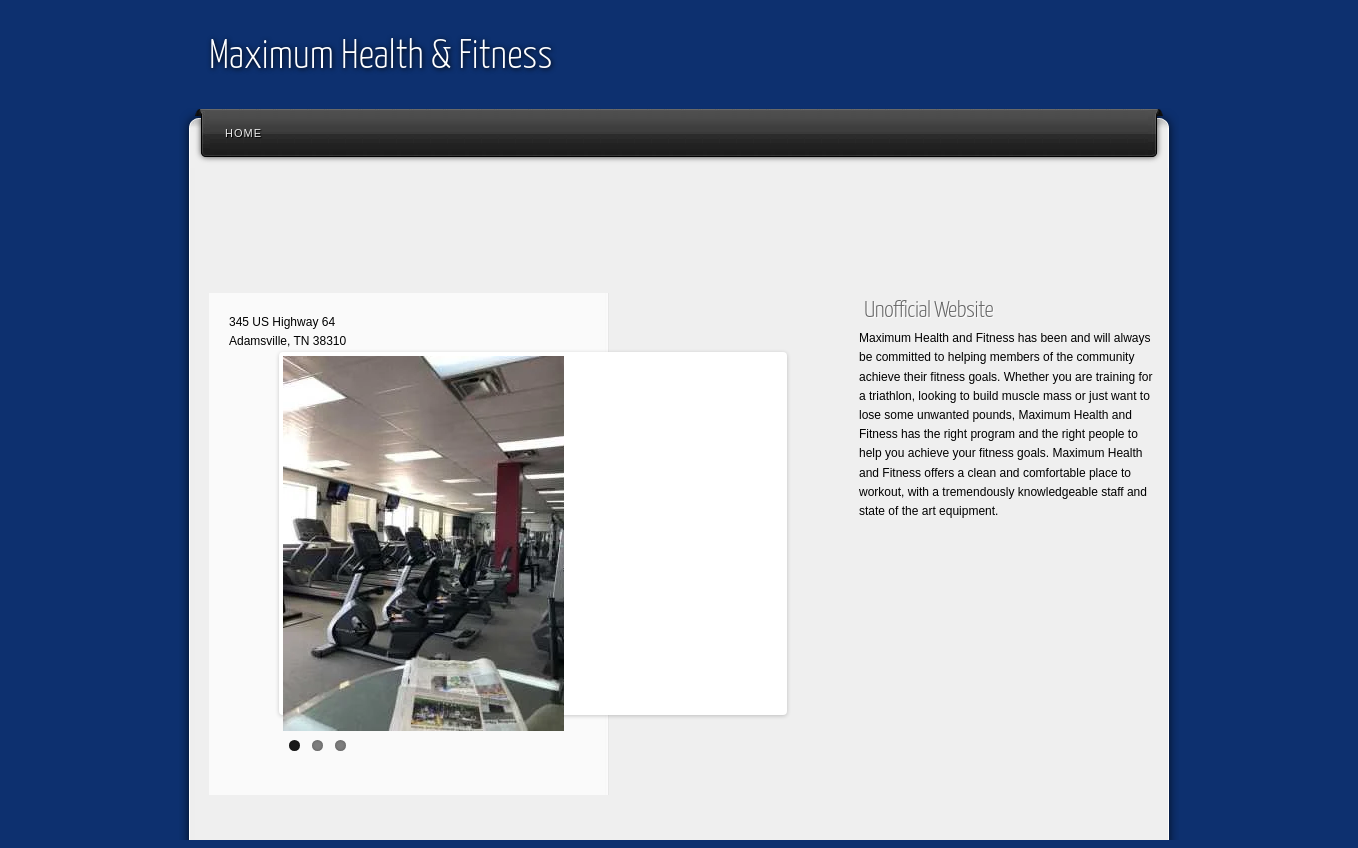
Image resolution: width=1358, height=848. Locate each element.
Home (243, 133)
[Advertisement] (563, 230)
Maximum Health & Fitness (380, 57)
